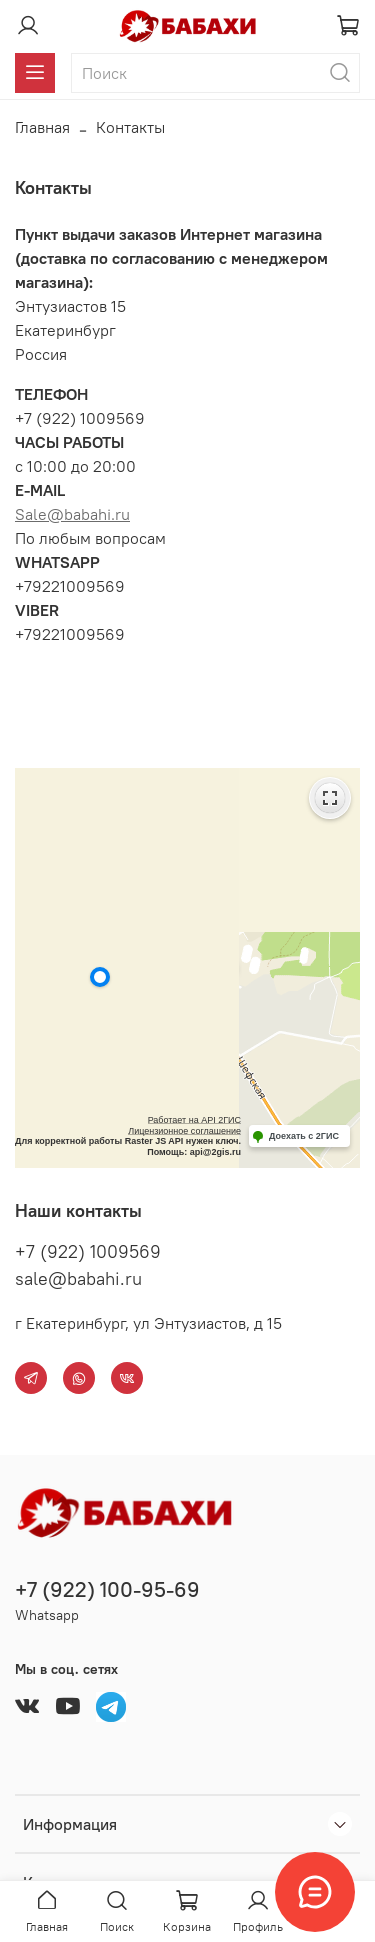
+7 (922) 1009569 (88, 1251)
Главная (42, 127)
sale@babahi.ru (78, 1278)
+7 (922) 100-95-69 (107, 1589)
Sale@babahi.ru (72, 514)
